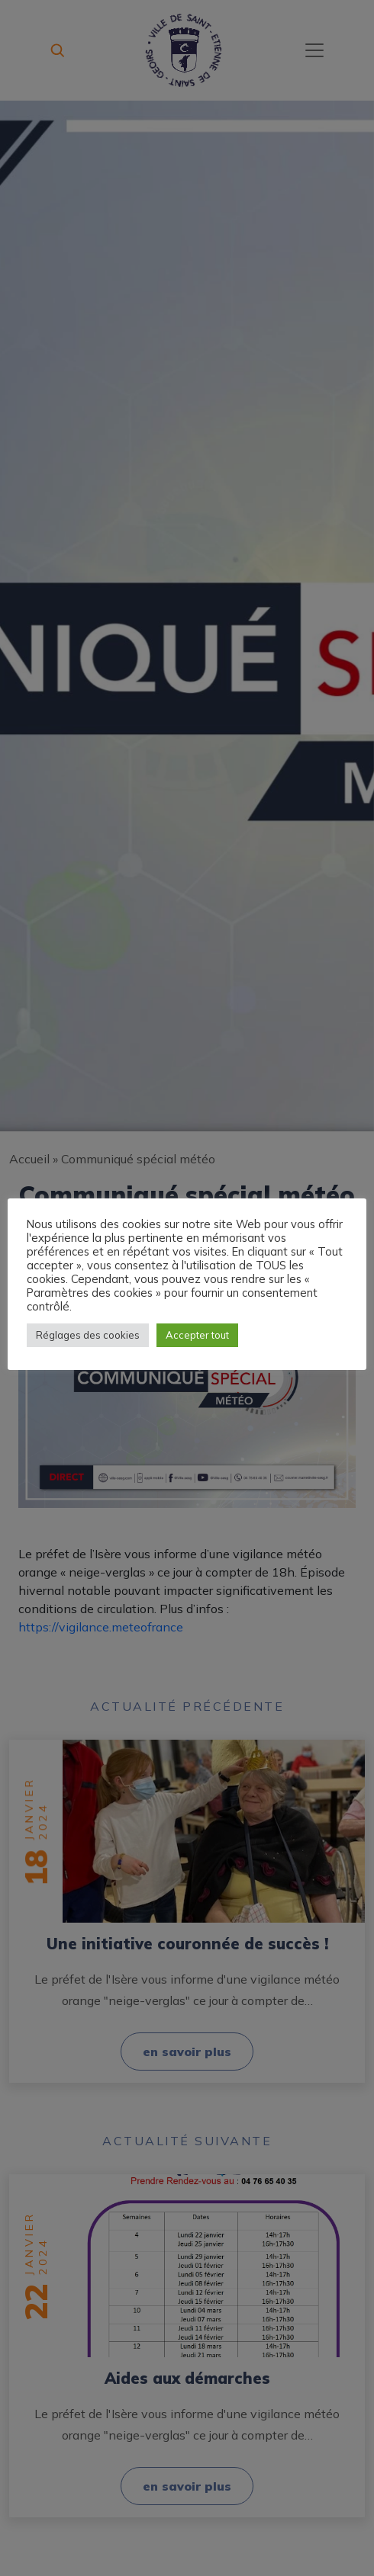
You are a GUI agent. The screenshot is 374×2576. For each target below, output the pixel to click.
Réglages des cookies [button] (88, 1335)
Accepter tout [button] (197, 1335)
